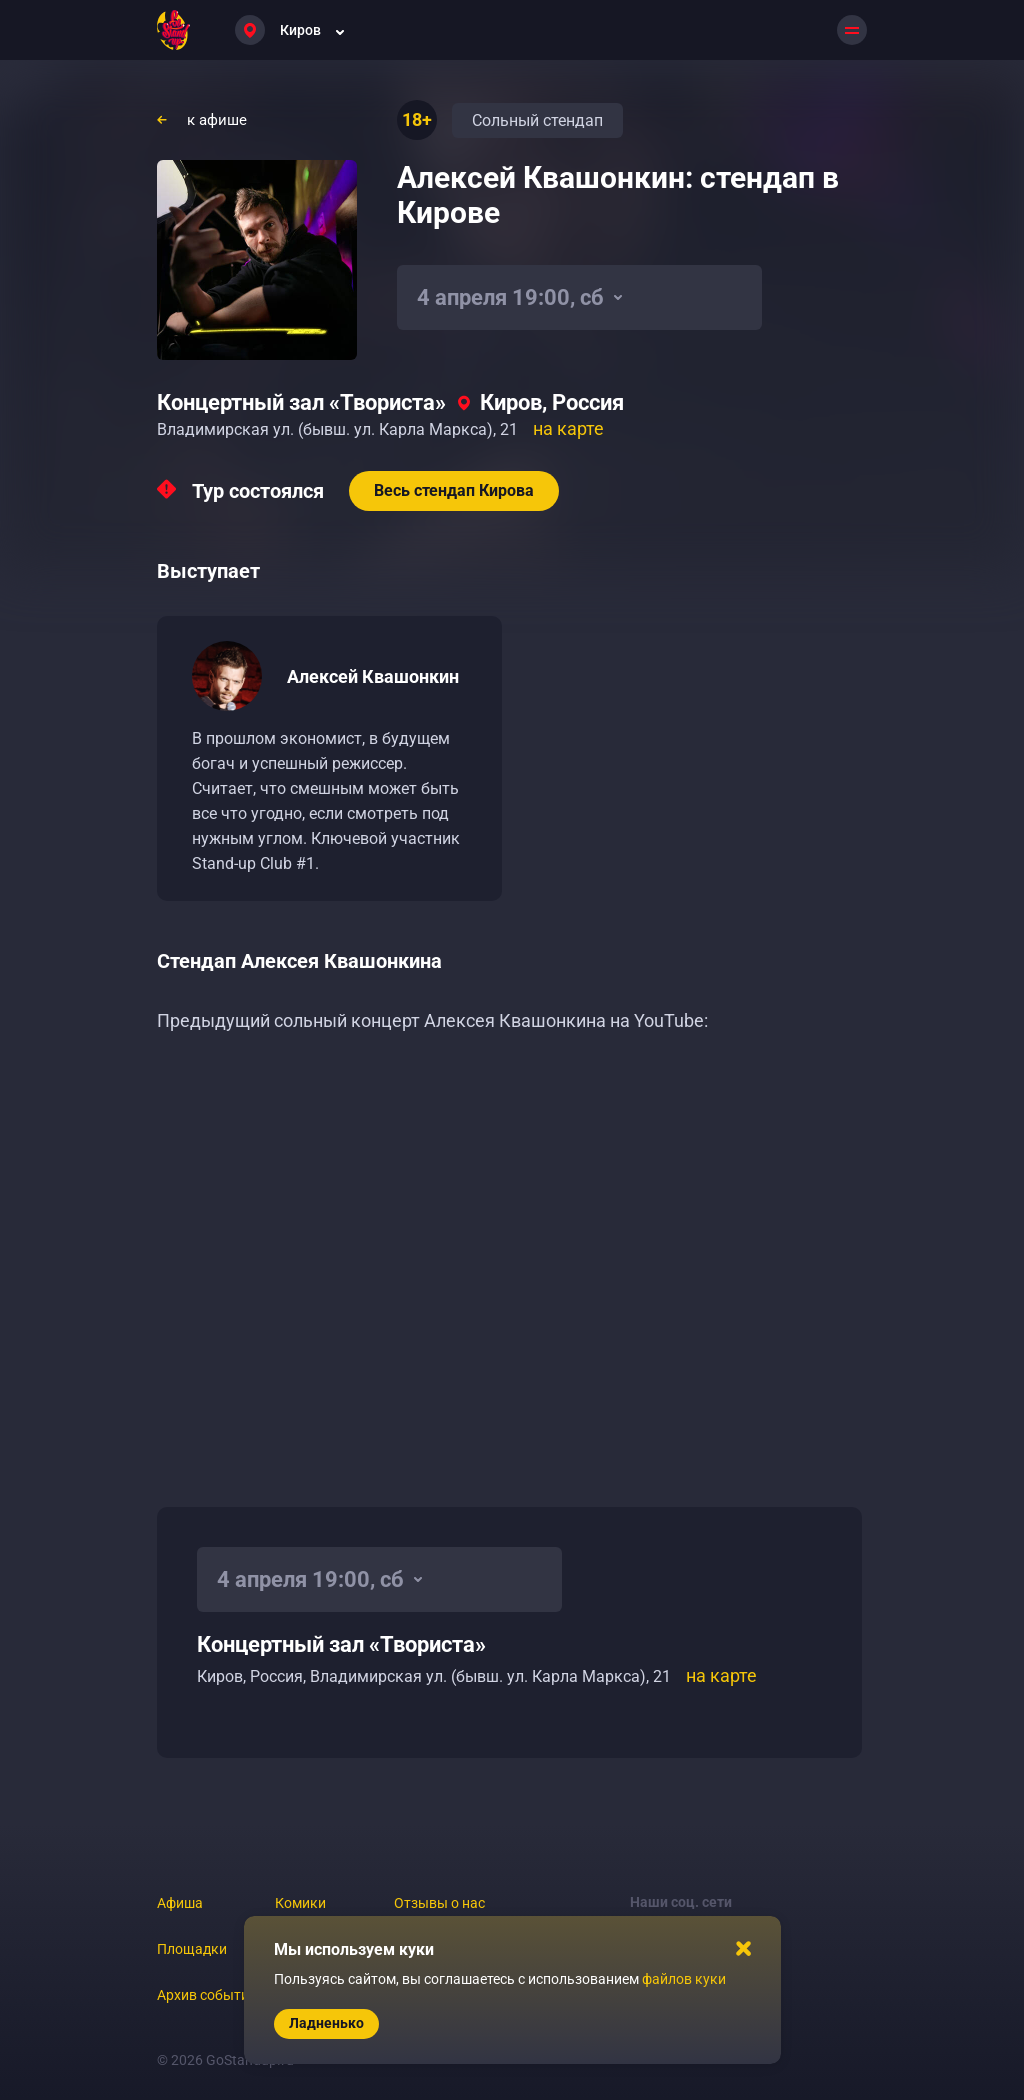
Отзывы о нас (439, 1903)
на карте (568, 428)
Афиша (180, 1903)
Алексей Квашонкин (373, 676)
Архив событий (207, 1995)
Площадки (192, 1949)
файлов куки (684, 1979)
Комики (300, 1903)
